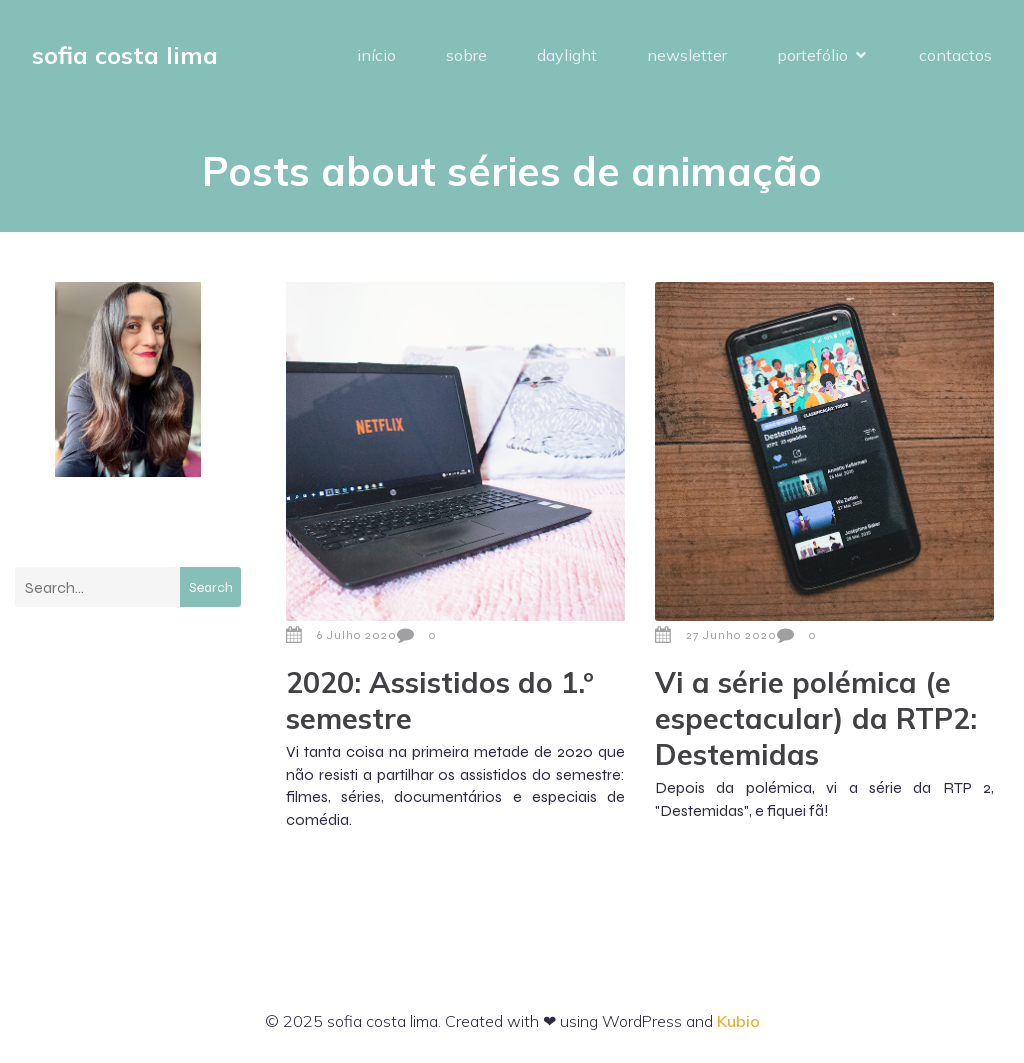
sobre (466, 55)
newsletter (687, 55)
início (376, 55)
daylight (567, 55)
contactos (955, 55)
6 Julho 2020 (341, 635)
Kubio (738, 1021)
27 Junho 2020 (716, 635)
